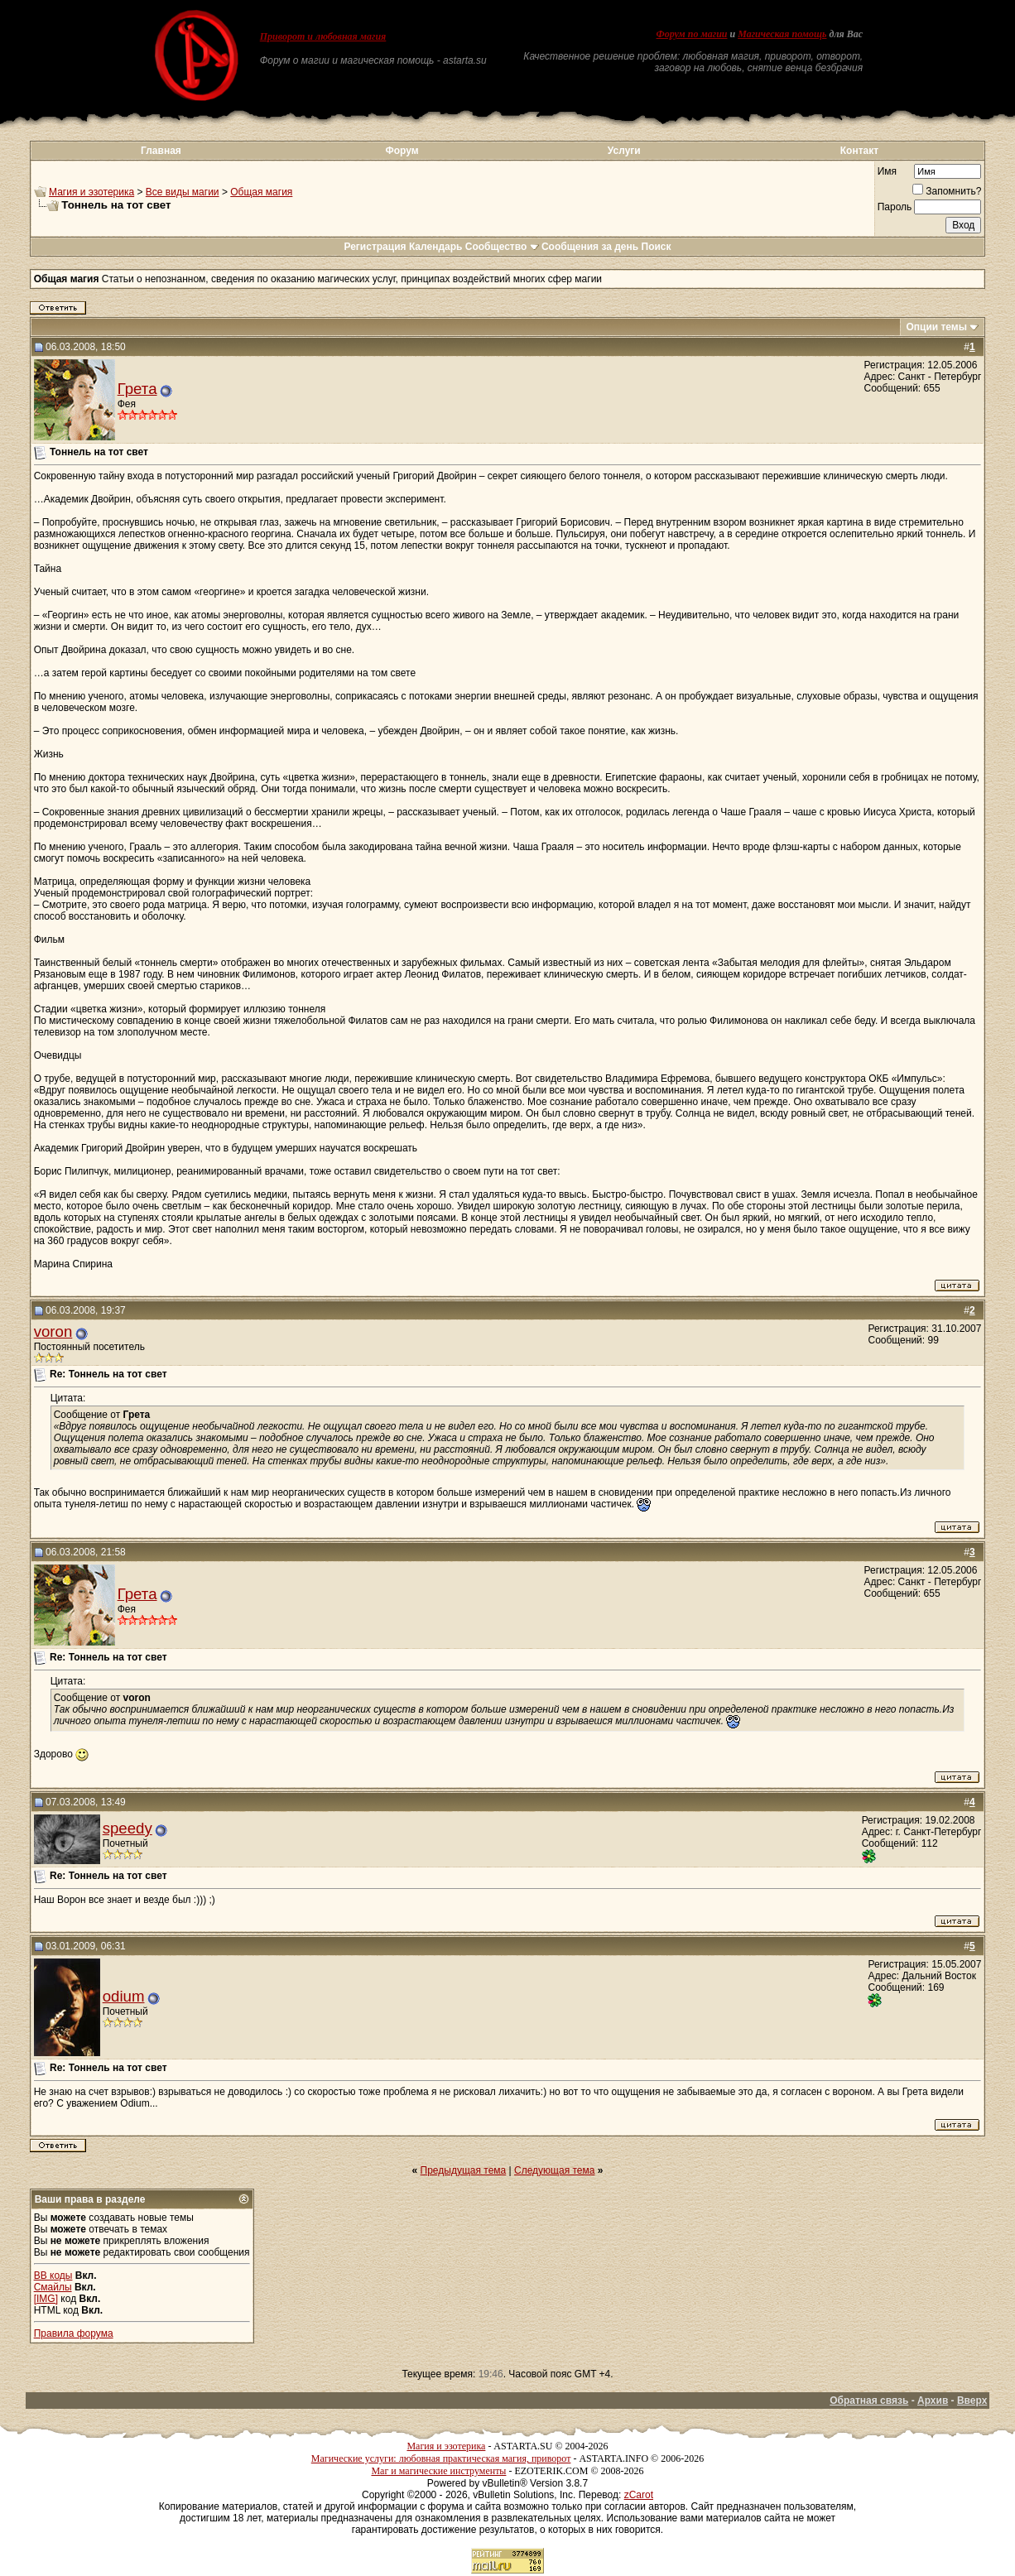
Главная (161, 150)
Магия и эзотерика (91, 192)
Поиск (656, 246)
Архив (932, 2400)
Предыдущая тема (464, 2170)
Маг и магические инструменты (438, 2471)
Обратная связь (869, 2400)
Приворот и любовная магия (323, 36)
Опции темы (936, 327)
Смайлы (53, 2287)
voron (53, 1331)
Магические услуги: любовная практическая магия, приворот (441, 2458)
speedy (127, 1828)
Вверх (972, 2400)
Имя (887, 171)
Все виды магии (182, 192)
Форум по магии (692, 34)
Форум (401, 150)
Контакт (859, 150)
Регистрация (375, 246)
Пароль (895, 207)
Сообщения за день (589, 246)
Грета (137, 388)
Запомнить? (946, 191)
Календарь (436, 246)
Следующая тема (554, 2170)
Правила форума (73, 2333)
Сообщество (502, 246)
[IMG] (46, 2298)
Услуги (624, 150)
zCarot (638, 2495)
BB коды (53, 2275)
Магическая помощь (782, 34)
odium (124, 1996)
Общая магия (261, 192)
